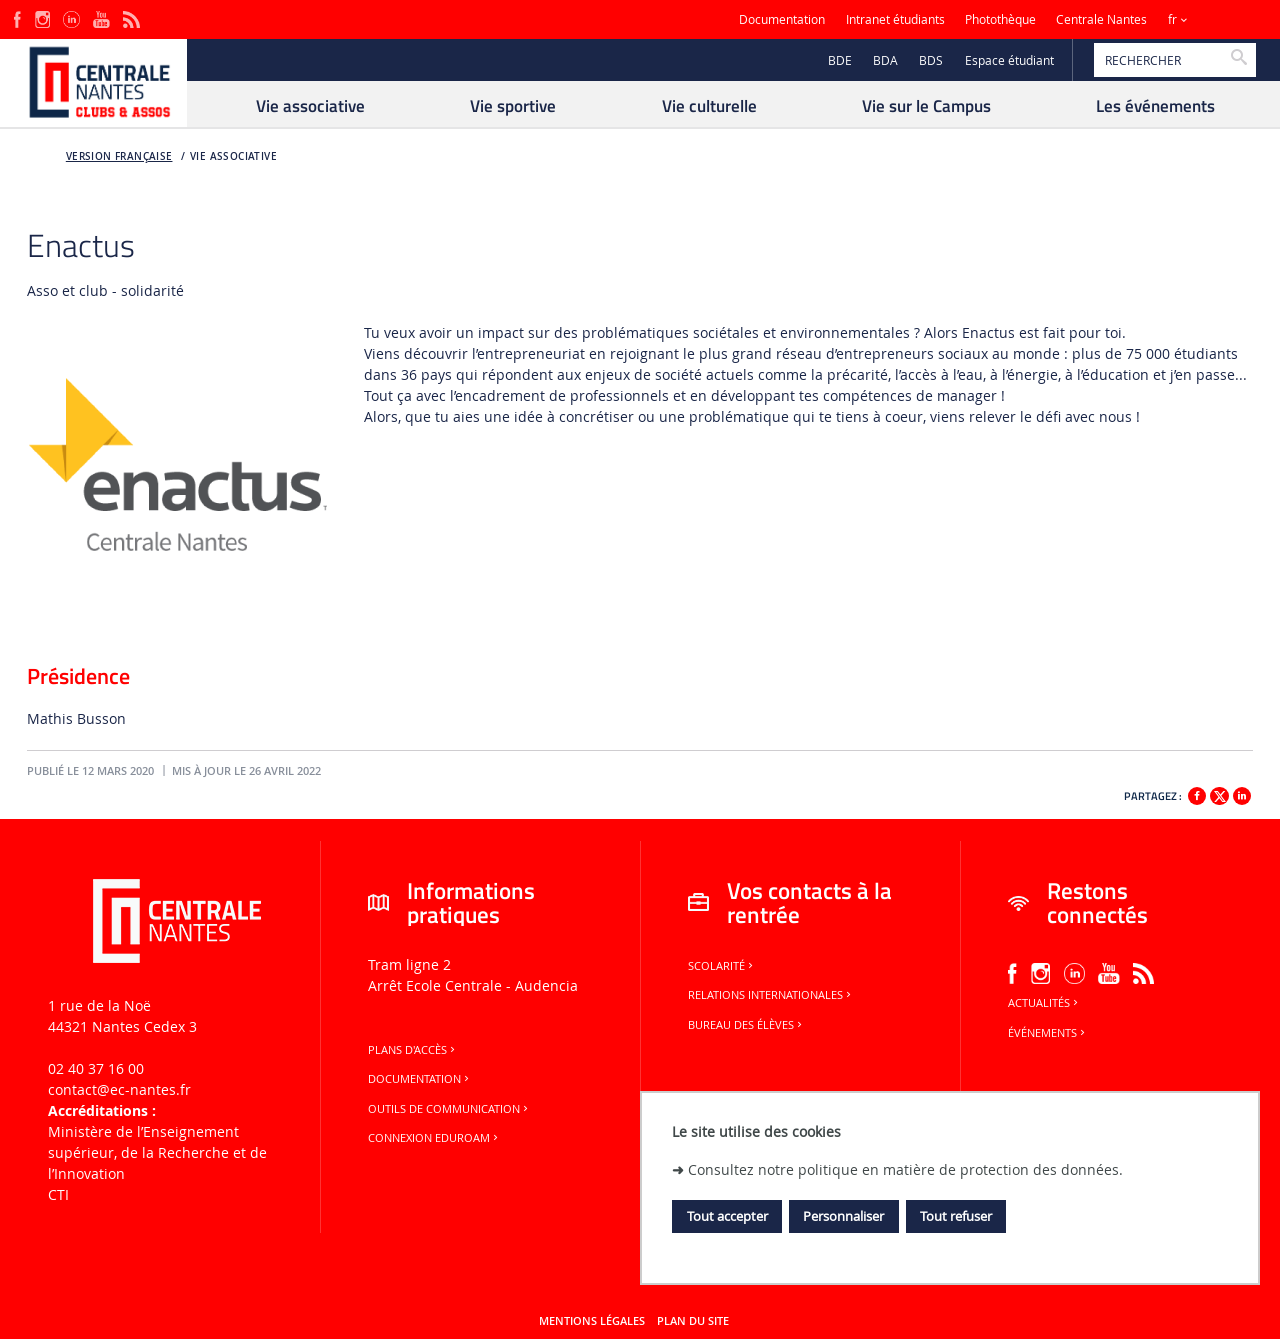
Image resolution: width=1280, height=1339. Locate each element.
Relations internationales (771, 995)
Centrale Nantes (1101, 19)
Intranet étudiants (895, 19)
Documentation (782, 19)
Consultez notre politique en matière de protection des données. (905, 1169)
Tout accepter (727, 1216)
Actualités (1044, 1003)
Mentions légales (592, 1321)
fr (1172, 19)
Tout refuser (956, 1216)
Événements (1048, 1033)
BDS (931, 60)
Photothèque (1000, 19)
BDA (885, 60)
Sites (1224, 19)
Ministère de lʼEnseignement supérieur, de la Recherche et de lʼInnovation (157, 1152)
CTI (58, 1194)
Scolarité (722, 966)
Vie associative (233, 156)
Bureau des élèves (746, 1025)
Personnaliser (843, 1216)
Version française (119, 156)
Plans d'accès (413, 1050)
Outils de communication (449, 1109)
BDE (840, 60)
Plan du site (693, 1321)
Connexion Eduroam (434, 1138)
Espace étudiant (1009, 60)
